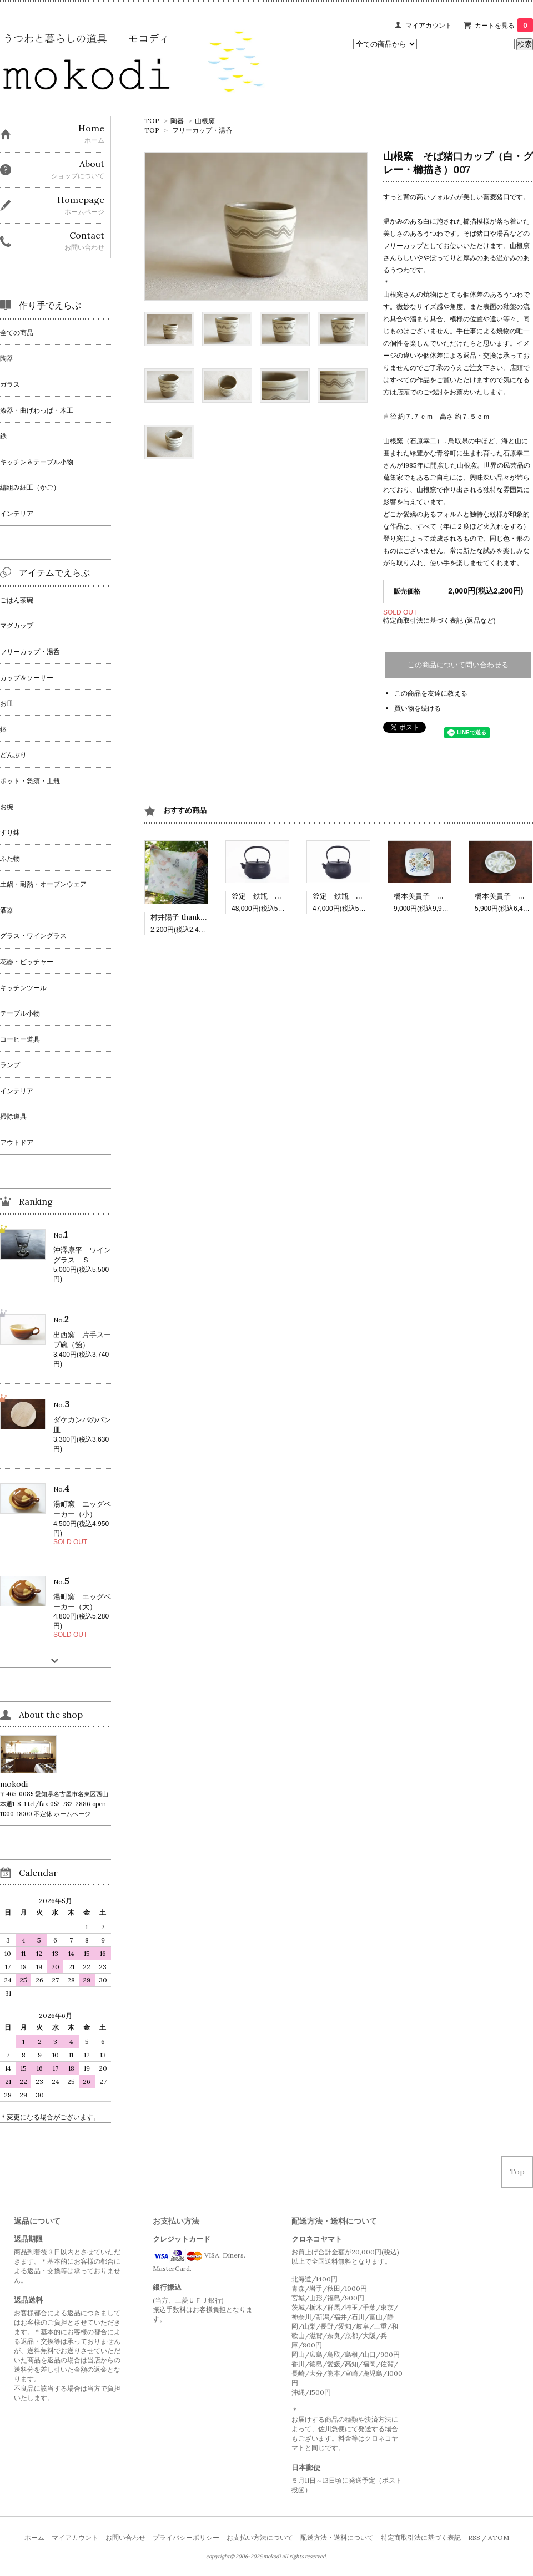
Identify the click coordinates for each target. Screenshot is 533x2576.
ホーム (34, 2537)
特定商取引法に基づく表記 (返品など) (439, 620)
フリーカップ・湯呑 (202, 130)
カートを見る (504, 25)
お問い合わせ (125, 2537)
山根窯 (205, 120)
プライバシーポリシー (186, 2537)
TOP (151, 120)
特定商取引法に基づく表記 (421, 2537)
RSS (474, 2537)
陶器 (177, 120)
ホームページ (72, 1814)
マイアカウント (428, 25)
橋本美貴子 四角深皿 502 (439, 896)
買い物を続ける (417, 708)
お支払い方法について (260, 2537)
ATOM (498, 2537)
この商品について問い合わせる (458, 665)
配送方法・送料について (337, 2537)
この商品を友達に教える (430, 693)
